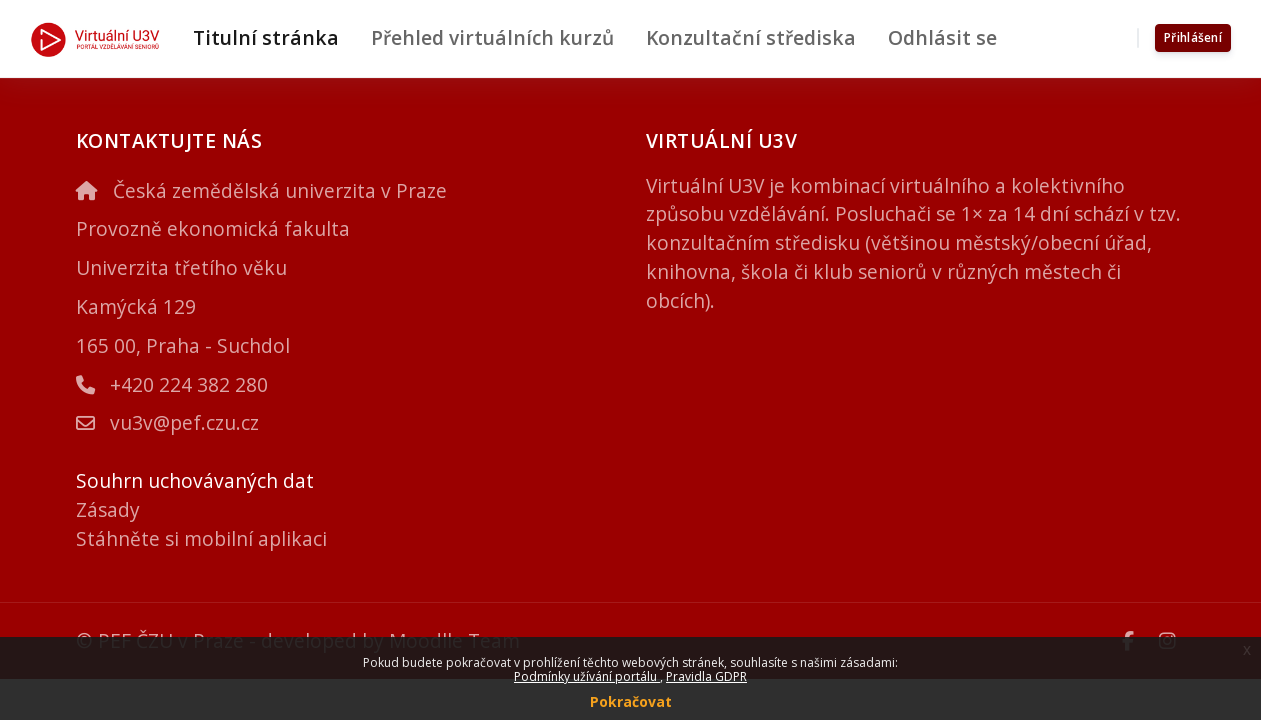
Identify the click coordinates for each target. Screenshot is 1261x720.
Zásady (108, 509)
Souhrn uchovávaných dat (195, 480)
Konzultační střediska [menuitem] (751, 37)
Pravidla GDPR (706, 676)
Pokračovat (631, 701)
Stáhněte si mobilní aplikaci (201, 538)
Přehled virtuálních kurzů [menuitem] (492, 37)
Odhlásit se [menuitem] (942, 37)
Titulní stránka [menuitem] (266, 37)
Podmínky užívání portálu (587, 676)
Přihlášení (1193, 37)
